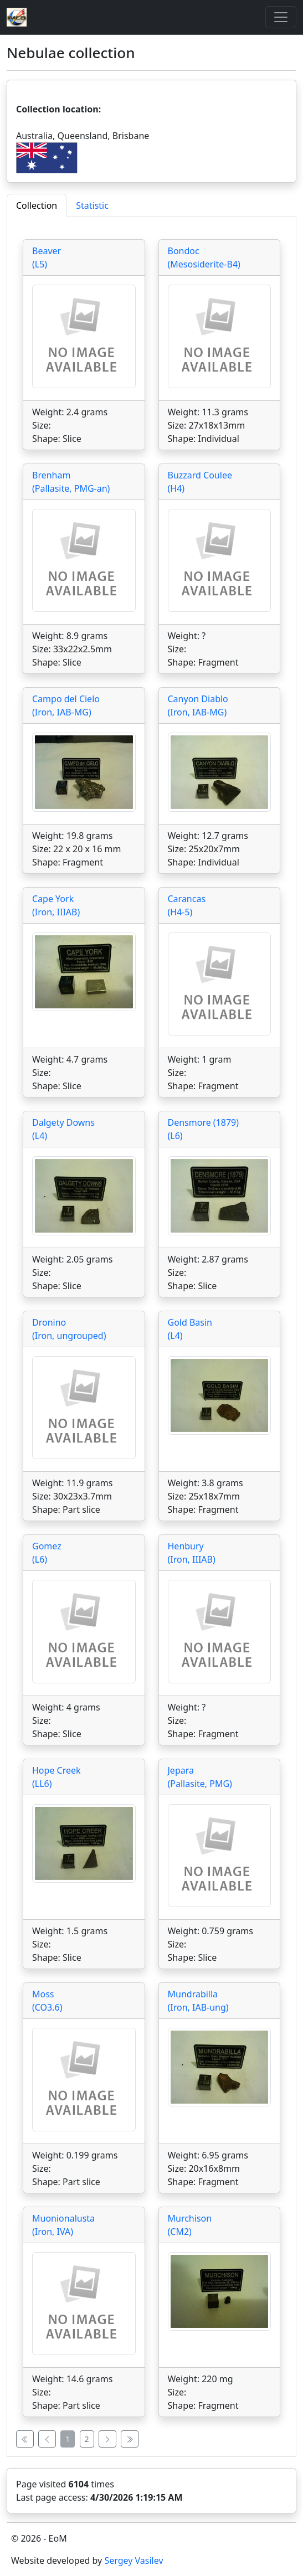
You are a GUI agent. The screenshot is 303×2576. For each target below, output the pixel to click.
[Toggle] (280, 17)
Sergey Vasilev (133, 2560)
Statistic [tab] (92, 205)
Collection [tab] (36, 205)
